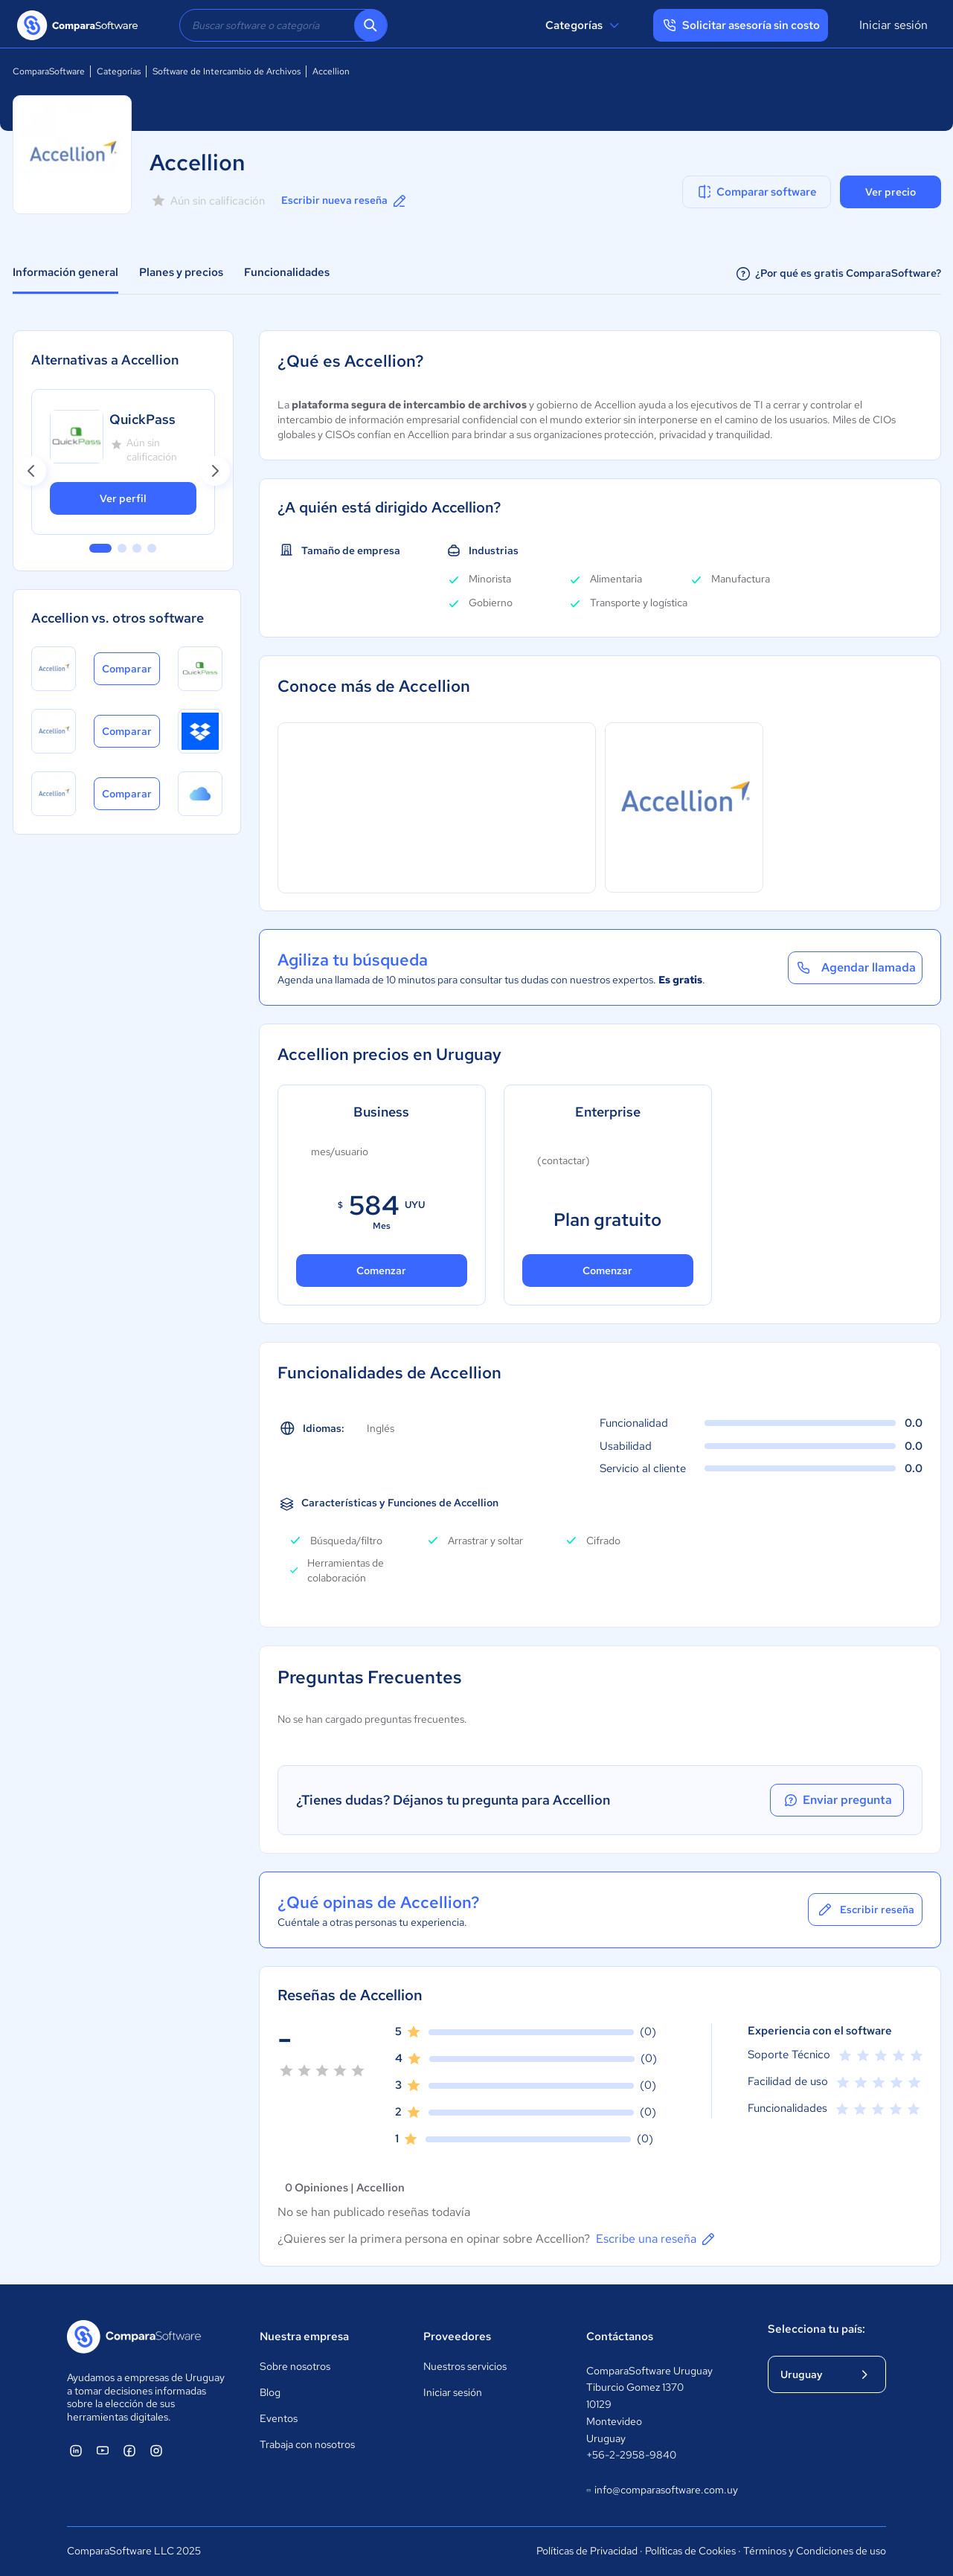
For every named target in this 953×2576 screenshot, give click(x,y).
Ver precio (890, 192)
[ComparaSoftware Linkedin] (76, 2450)
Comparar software (756, 192)
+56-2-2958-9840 (631, 2454)
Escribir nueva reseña (344, 201)
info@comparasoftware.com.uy (661, 2490)
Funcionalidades (287, 272)
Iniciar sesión (893, 25)
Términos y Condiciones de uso (814, 2550)
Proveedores (457, 2336)
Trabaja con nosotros (307, 2444)
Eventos (279, 2418)
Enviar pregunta (837, 1800)
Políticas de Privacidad (587, 2550)
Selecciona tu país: (816, 2329)
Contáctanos (619, 2336)
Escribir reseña (865, 1909)
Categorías (584, 25)
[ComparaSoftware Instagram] (156, 2450)
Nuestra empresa (304, 2336)
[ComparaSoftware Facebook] (129, 2450)
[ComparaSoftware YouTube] (103, 2450)
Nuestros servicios (465, 2366)
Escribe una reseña (656, 2239)
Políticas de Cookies (690, 2550)
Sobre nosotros (295, 2366)
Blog (270, 2392)
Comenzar (381, 1270)
